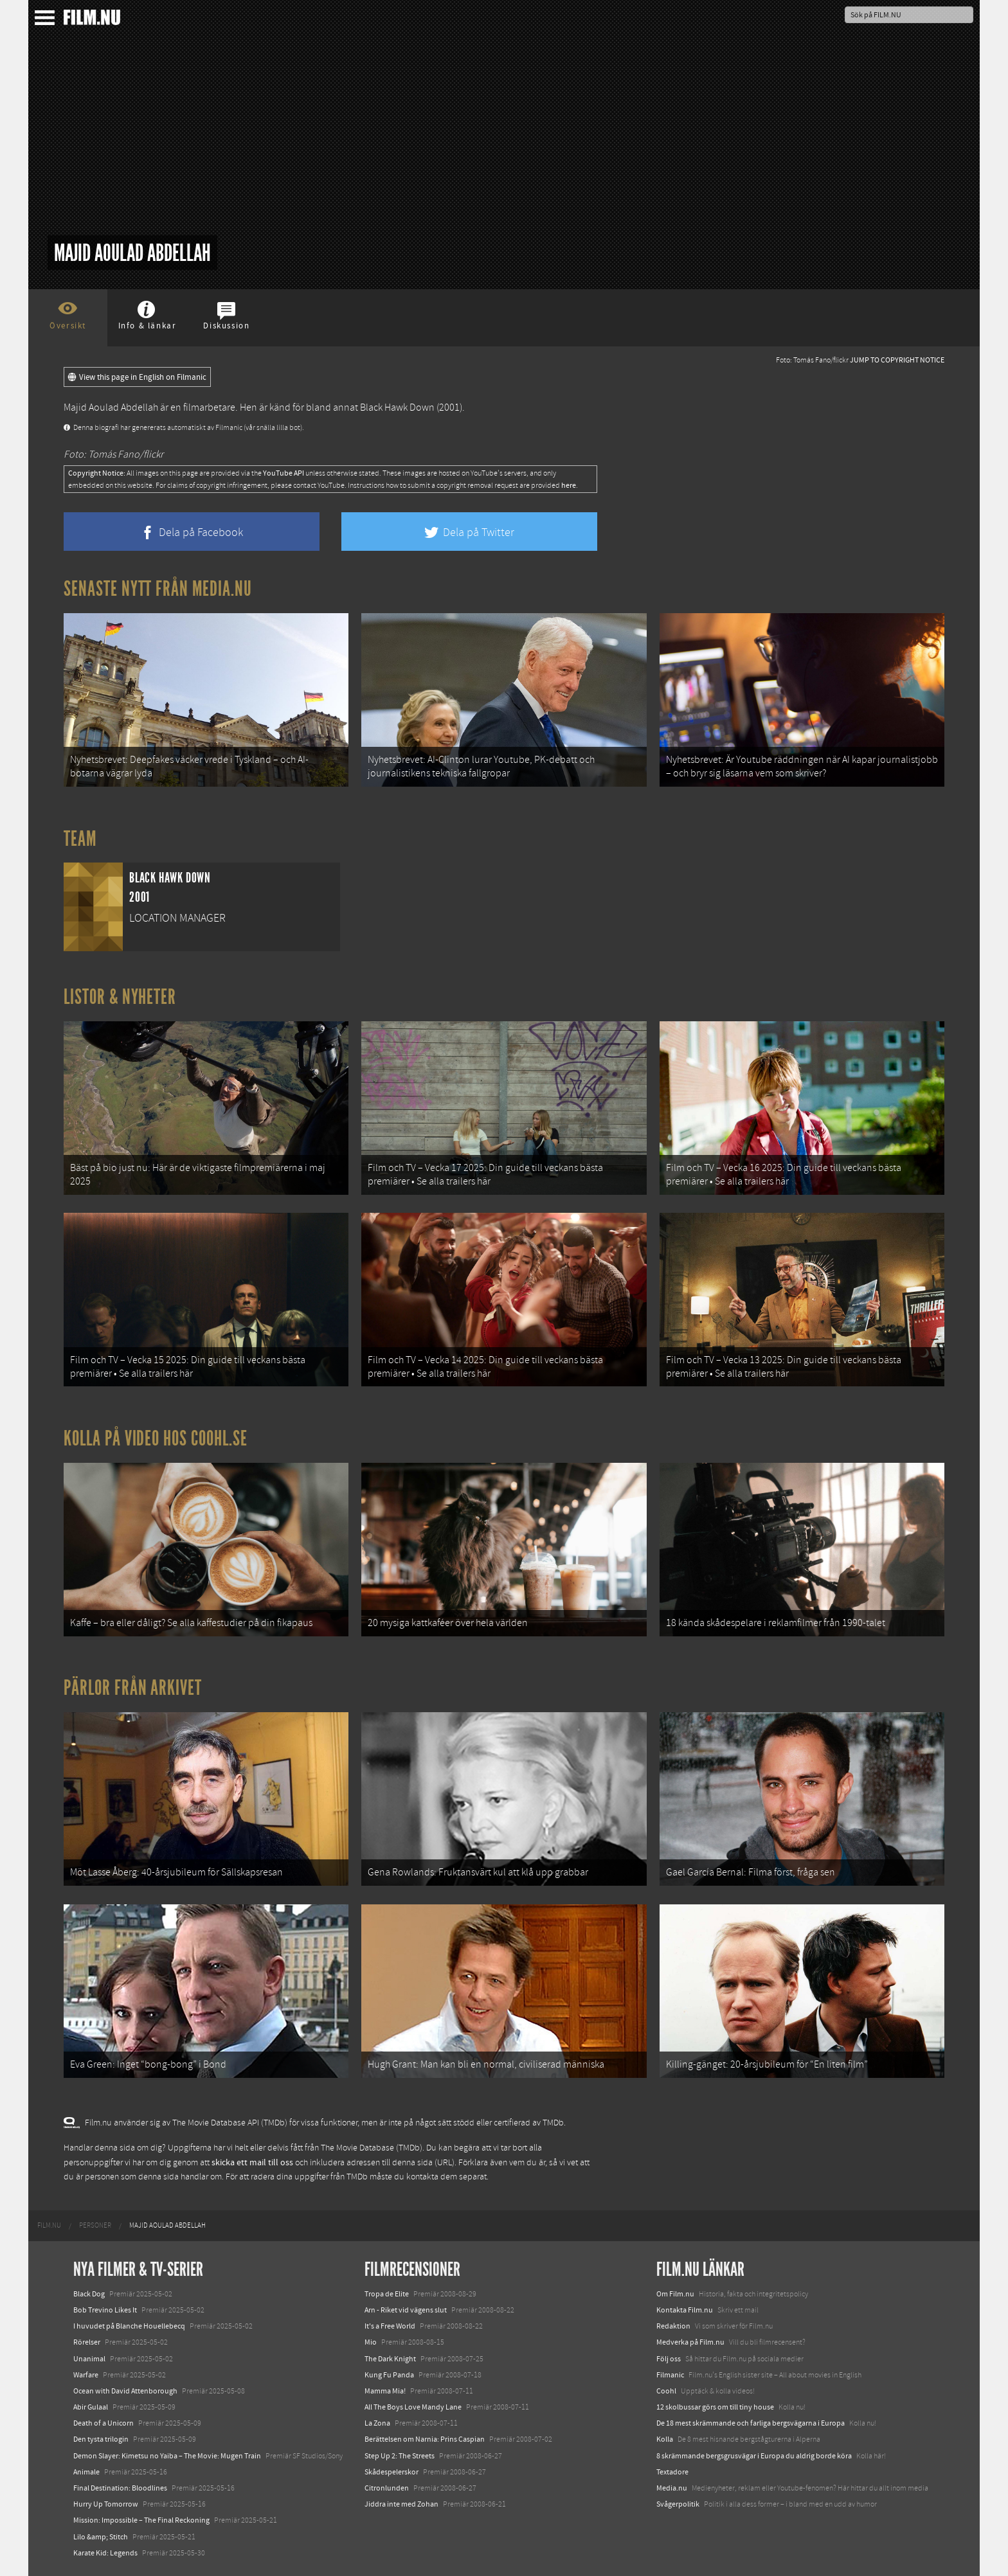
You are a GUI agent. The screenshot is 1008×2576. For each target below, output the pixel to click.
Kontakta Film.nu (684, 2309)
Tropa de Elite (386, 2293)
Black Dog (89, 2293)
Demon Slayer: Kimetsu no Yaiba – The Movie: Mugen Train (167, 2455)
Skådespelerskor (391, 2471)
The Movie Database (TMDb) (371, 2148)
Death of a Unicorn (103, 2423)
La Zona (377, 2423)
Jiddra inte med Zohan (401, 2504)
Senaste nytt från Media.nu (158, 589)
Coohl (666, 2390)
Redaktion (673, 2325)
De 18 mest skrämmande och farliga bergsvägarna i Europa (750, 2423)
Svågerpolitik (677, 2504)
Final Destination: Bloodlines (120, 2487)
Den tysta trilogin (101, 2439)
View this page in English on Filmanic (137, 377)
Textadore (672, 2471)
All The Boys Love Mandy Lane (413, 2406)
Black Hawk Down (397, 407)
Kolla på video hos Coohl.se (156, 1438)
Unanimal (89, 2358)
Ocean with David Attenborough (125, 2390)
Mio (370, 2342)
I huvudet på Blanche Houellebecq (129, 2325)
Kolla (664, 2439)
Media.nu (671, 2487)
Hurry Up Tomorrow (105, 2504)
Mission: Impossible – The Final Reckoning (141, 2520)
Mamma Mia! (385, 2390)
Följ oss (668, 2358)
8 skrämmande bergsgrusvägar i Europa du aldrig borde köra (754, 2455)
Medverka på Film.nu (690, 2342)
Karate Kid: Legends (105, 2552)
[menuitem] (49, 2226)
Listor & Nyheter (120, 997)
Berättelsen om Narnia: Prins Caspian (424, 2439)
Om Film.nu (675, 2293)
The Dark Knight (390, 2358)
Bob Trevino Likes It (105, 2309)
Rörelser (86, 2342)
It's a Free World (389, 2325)
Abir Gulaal (90, 2406)
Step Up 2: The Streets (399, 2455)
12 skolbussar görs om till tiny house (715, 2406)
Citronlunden (386, 2487)
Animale (86, 2471)
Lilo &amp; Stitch (100, 2536)
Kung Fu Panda (389, 2374)
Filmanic (670, 2374)
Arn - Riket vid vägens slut (405, 2309)
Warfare (85, 2374)
